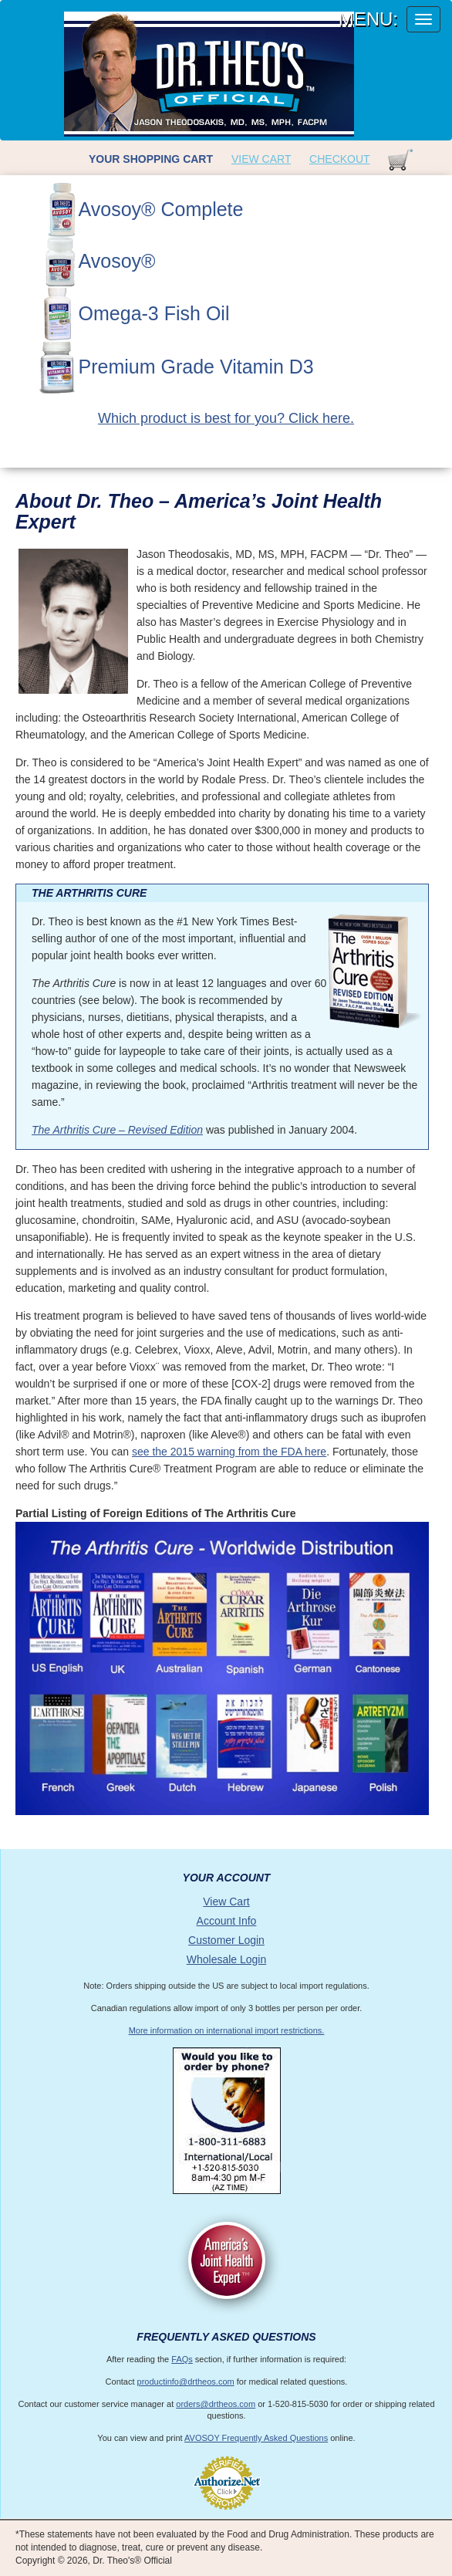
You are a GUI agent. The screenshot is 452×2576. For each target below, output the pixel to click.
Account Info (227, 1921)
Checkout (339, 159)
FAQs (182, 2359)
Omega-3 (154, 313)
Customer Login (226, 1940)
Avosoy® (117, 261)
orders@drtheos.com (215, 2404)
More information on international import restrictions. (227, 2030)
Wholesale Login (227, 1959)
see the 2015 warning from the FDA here (229, 1451)
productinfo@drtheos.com (185, 2381)
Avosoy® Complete (161, 209)
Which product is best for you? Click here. (226, 418)
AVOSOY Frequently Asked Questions (256, 2437)
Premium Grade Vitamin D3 (196, 366)
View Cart (261, 159)
